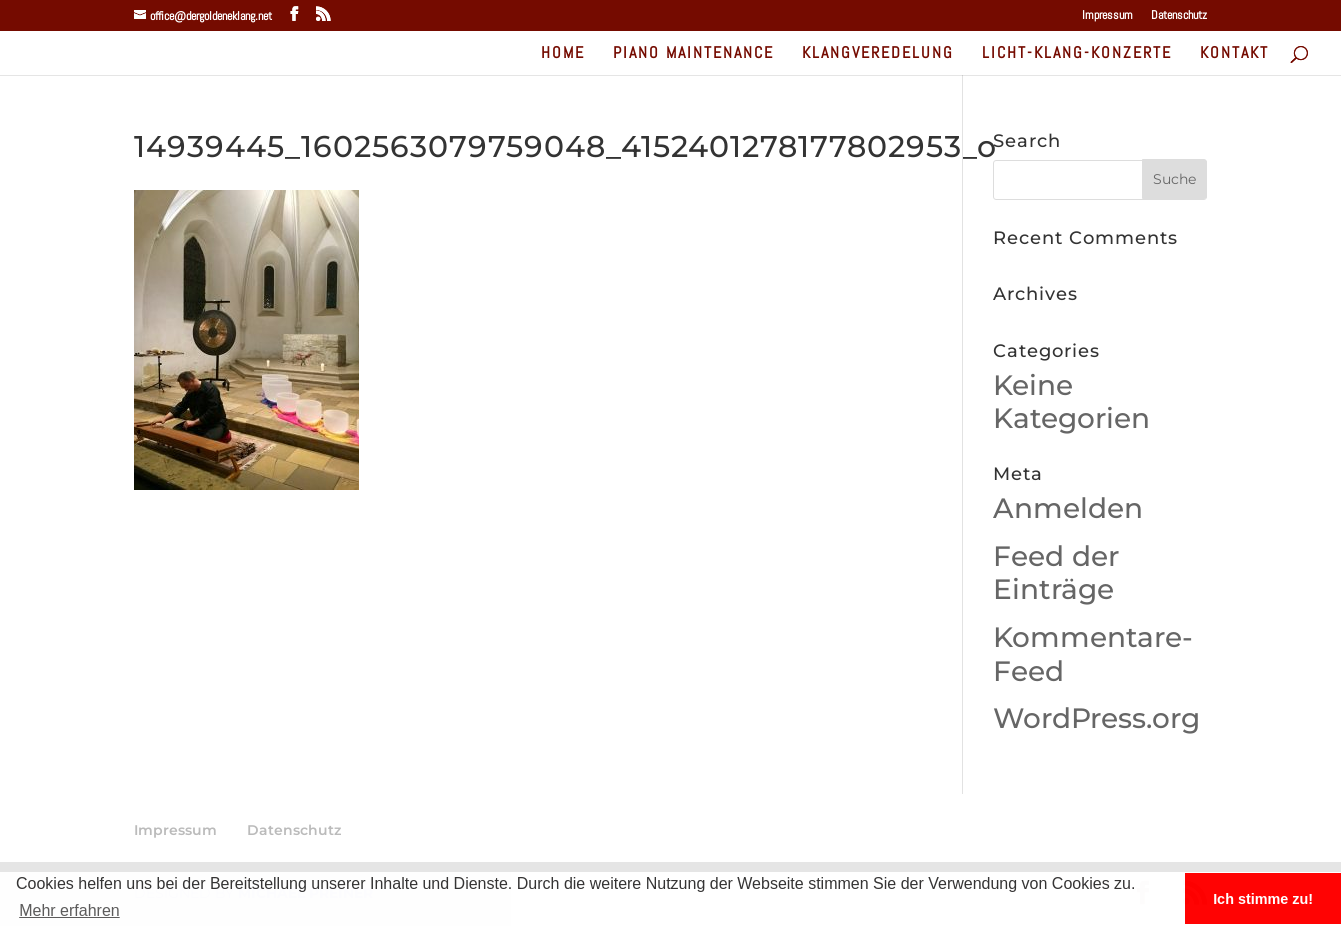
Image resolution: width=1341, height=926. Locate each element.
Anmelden (1068, 508)
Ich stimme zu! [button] (1263, 899)
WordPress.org (1096, 718)
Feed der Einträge (1056, 573)
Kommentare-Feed (1093, 654)
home (563, 54)
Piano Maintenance (693, 54)
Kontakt (1234, 54)
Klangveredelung (878, 54)
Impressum (1107, 16)
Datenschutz (1179, 16)
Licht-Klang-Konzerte (1077, 54)
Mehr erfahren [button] (69, 910)
